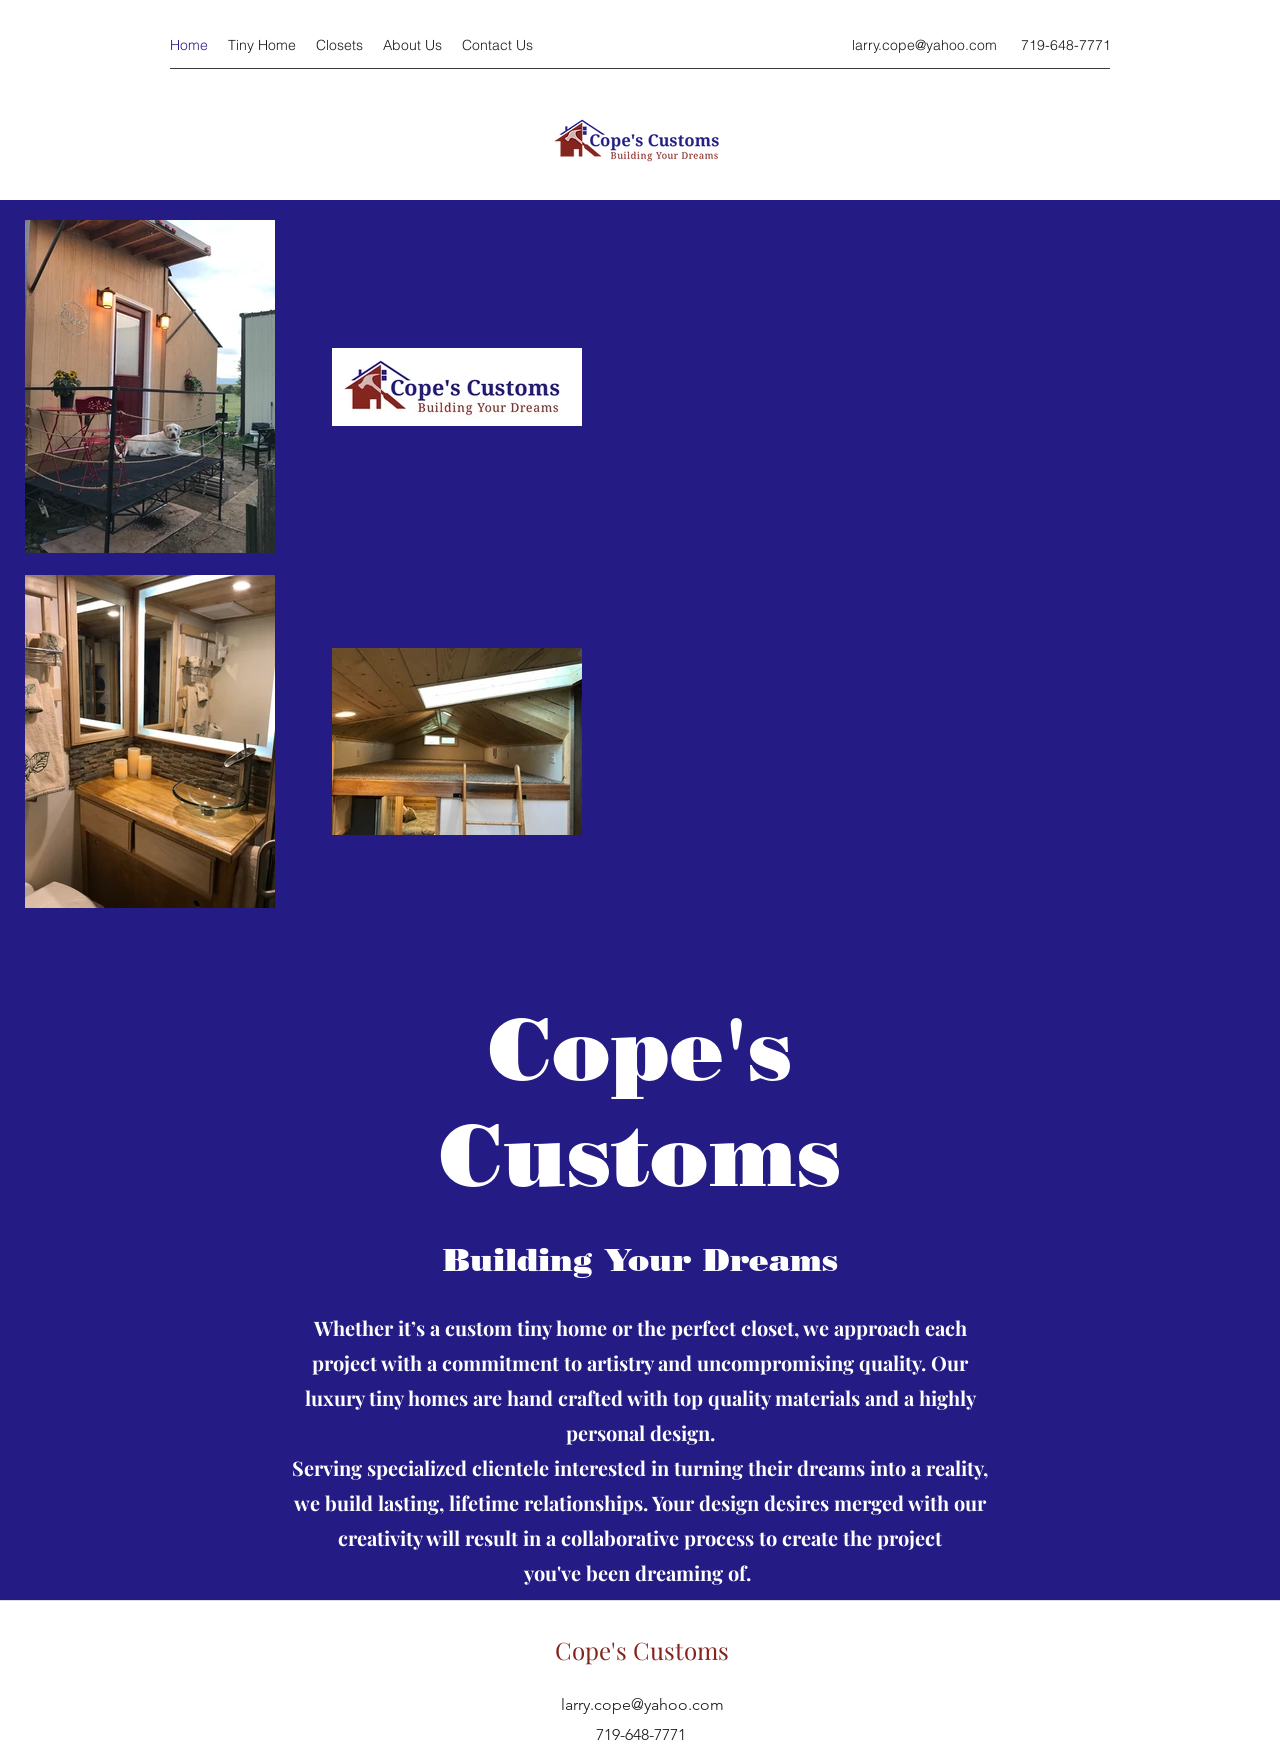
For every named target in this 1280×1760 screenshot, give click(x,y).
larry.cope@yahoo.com (924, 45)
